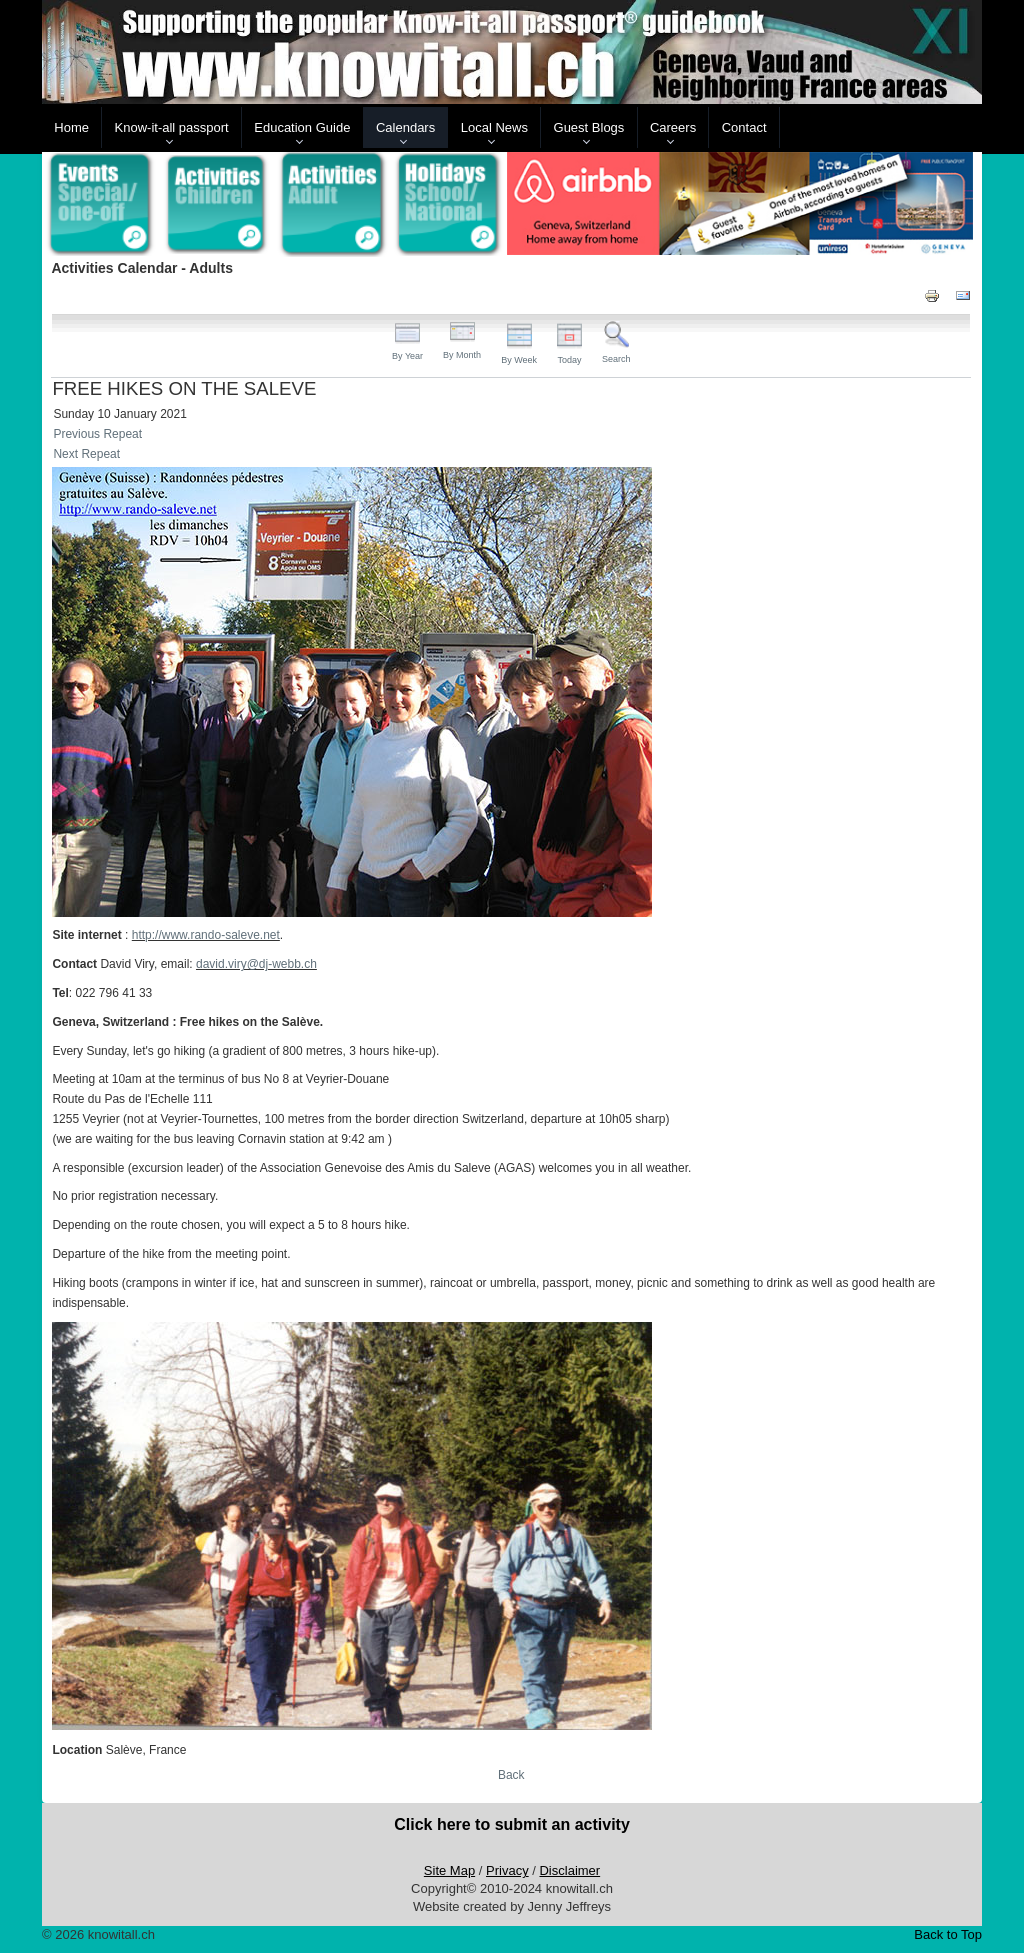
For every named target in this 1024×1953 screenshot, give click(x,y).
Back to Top (948, 1934)
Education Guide (302, 127)
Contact (744, 127)
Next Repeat (86, 454)
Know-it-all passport (172, 127)
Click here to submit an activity (512, 1824)
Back (511, 1775)
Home (71, 127)
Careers (673, 127)
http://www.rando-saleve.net (206, 935)
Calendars (405, 127)
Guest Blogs (589, 127)
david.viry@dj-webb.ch (256, 964)
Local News (494, 127)
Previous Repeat (97, 434)
